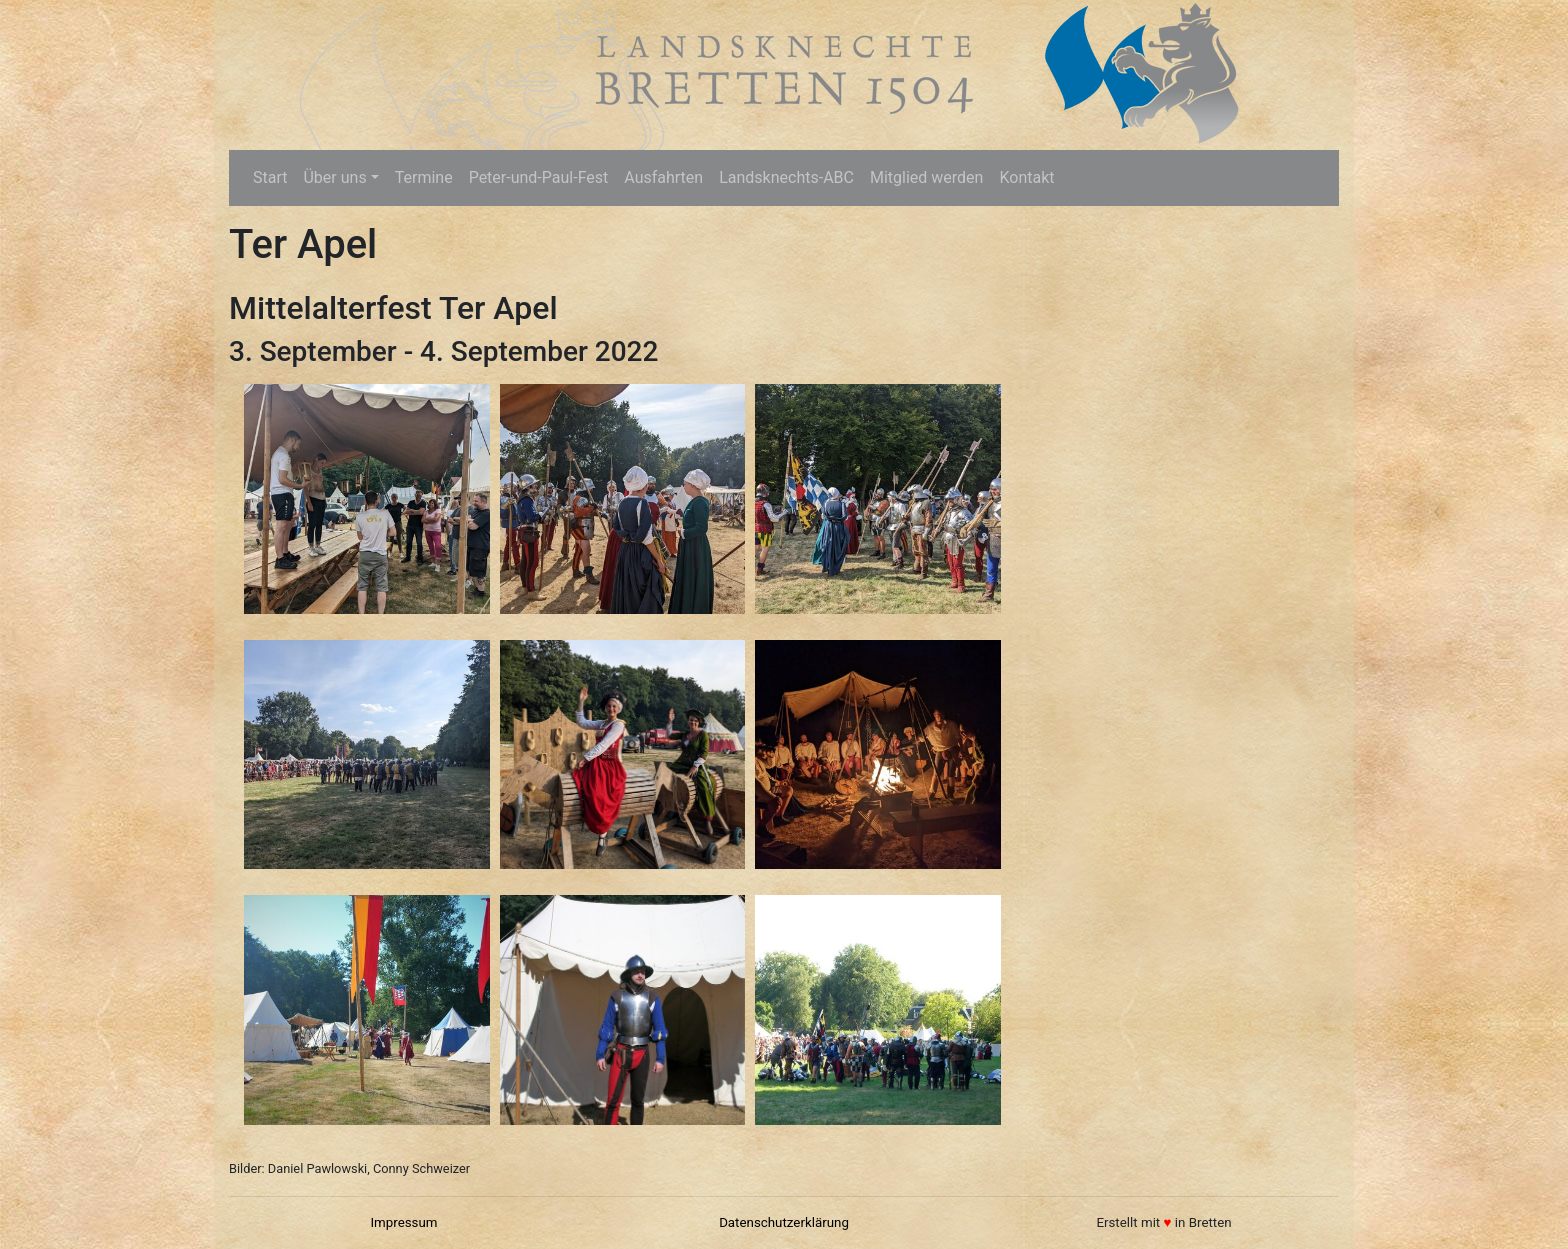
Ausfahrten (663, 177)
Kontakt (1026, 177)
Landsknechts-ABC (786, 177)
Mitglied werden (926, 177)
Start (270, 177)
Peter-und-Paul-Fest (539, 177)
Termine (424, 177)
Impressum (403, 1222)
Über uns (334, 177)
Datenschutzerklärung (784, 1222)
